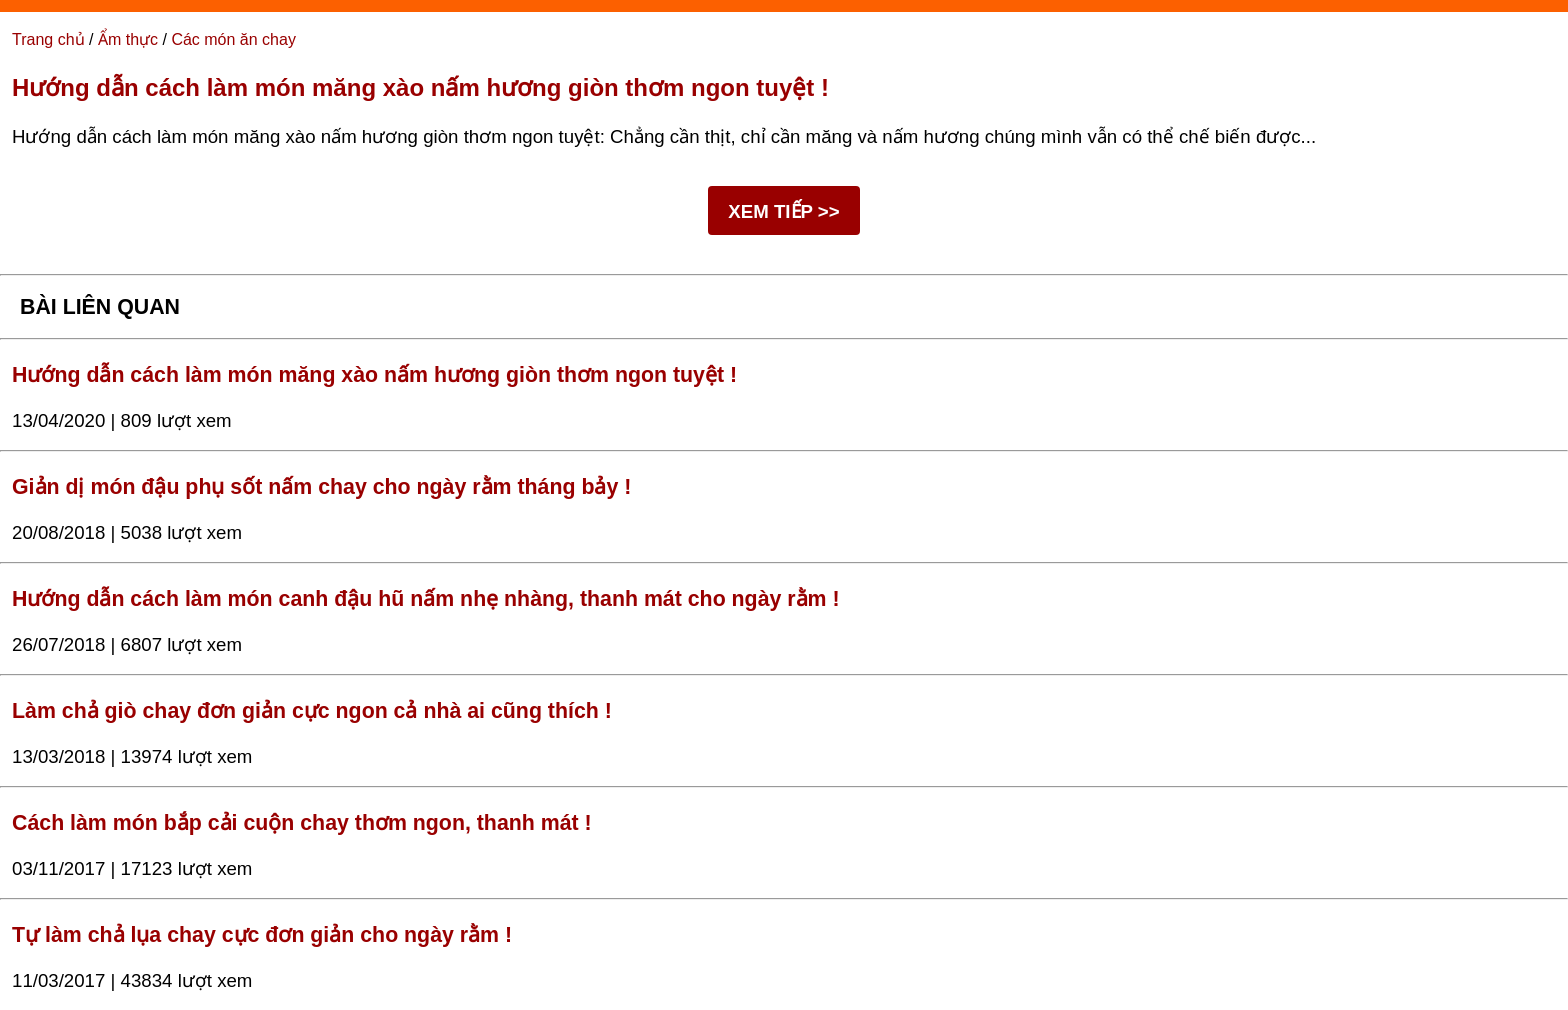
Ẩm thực (128, 39)
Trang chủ (48, 39)
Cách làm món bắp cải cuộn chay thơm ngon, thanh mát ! (302, 823)
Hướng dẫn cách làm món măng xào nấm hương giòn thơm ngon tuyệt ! (420, 87)
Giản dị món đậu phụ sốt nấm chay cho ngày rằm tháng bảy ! (321, 487)
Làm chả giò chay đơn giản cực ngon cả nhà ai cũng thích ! (312, 711)
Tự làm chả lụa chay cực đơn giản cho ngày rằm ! (262, 935)
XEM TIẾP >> (783, 211)
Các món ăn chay (233, 39)
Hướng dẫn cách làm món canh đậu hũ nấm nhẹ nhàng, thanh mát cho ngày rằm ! (426, 599)
